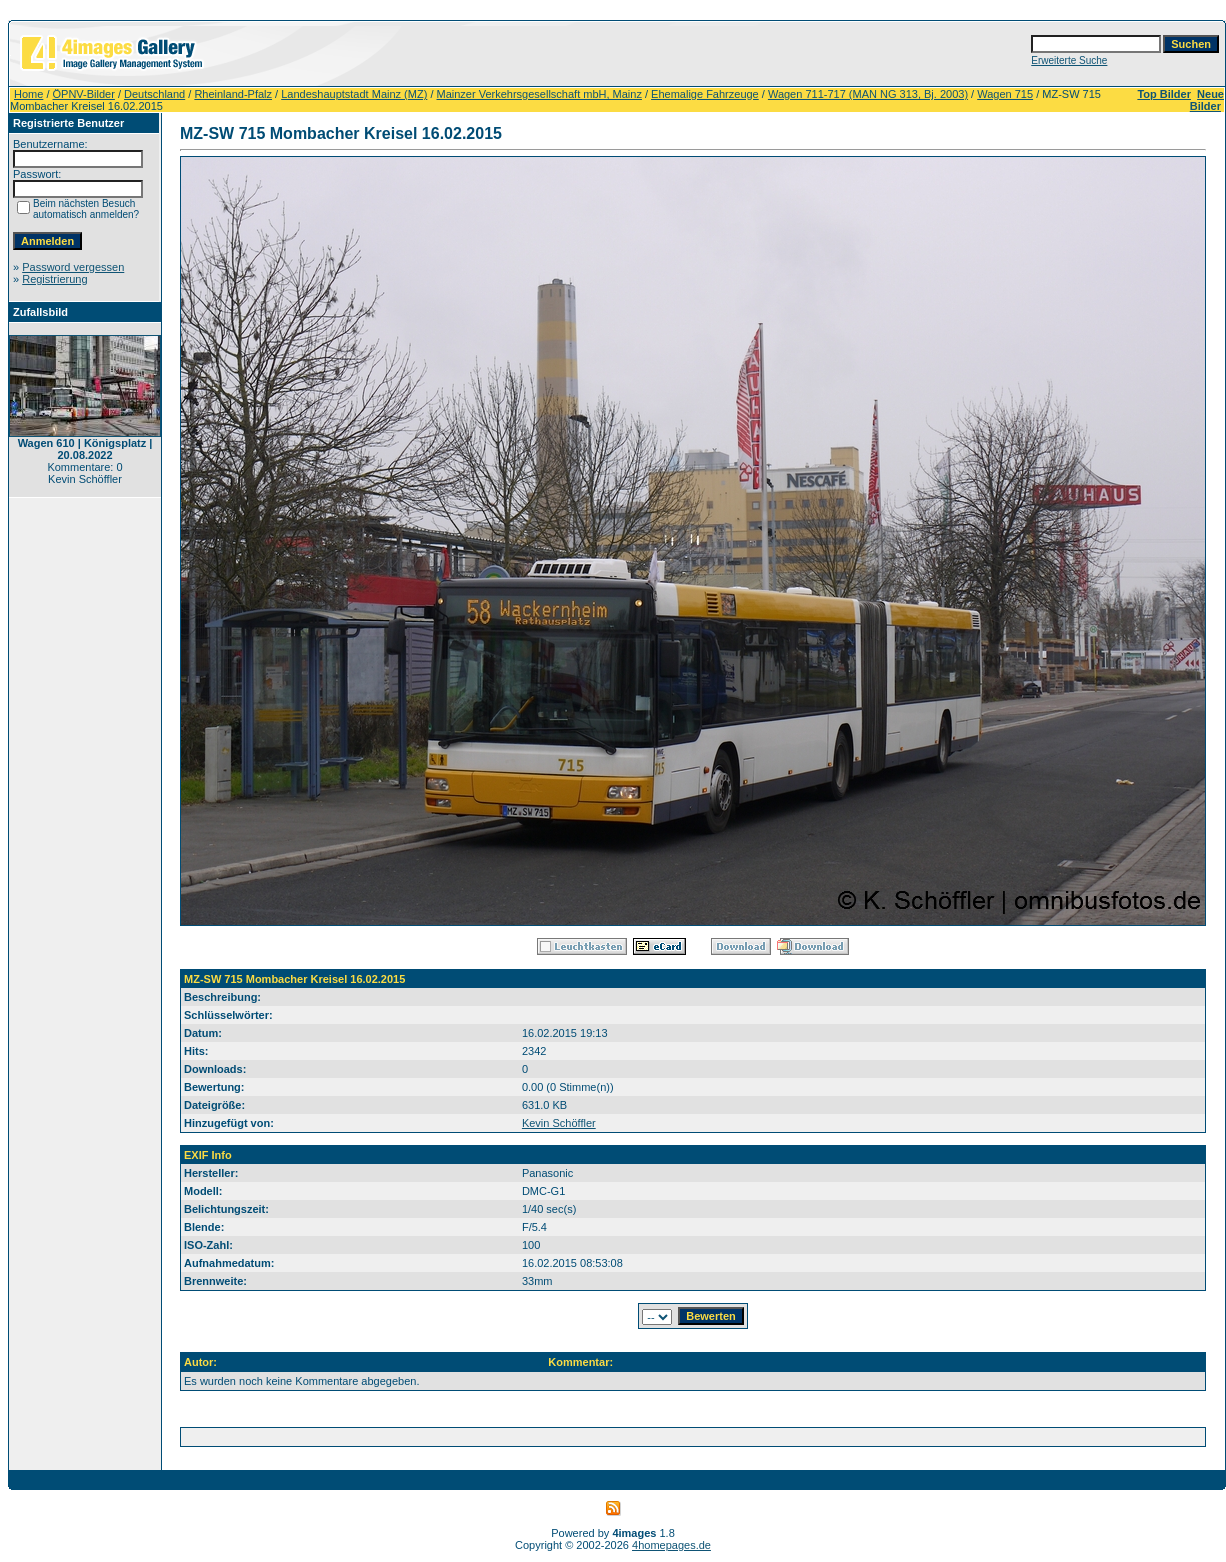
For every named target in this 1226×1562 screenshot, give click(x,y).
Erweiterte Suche (1069, 60)
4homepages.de (671, 1545)
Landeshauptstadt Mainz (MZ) (354, 94)
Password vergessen (73, 267)
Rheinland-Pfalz (233, 94)
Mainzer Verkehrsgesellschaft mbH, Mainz (539, 94)
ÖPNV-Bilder (84, 94)
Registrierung (54, 279)
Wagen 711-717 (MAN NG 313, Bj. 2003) (868, 94)
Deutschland (154, 94)
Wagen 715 (1005, 94)
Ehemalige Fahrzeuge (705, 94)
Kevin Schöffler (559, 1123)
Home (28, 94)
